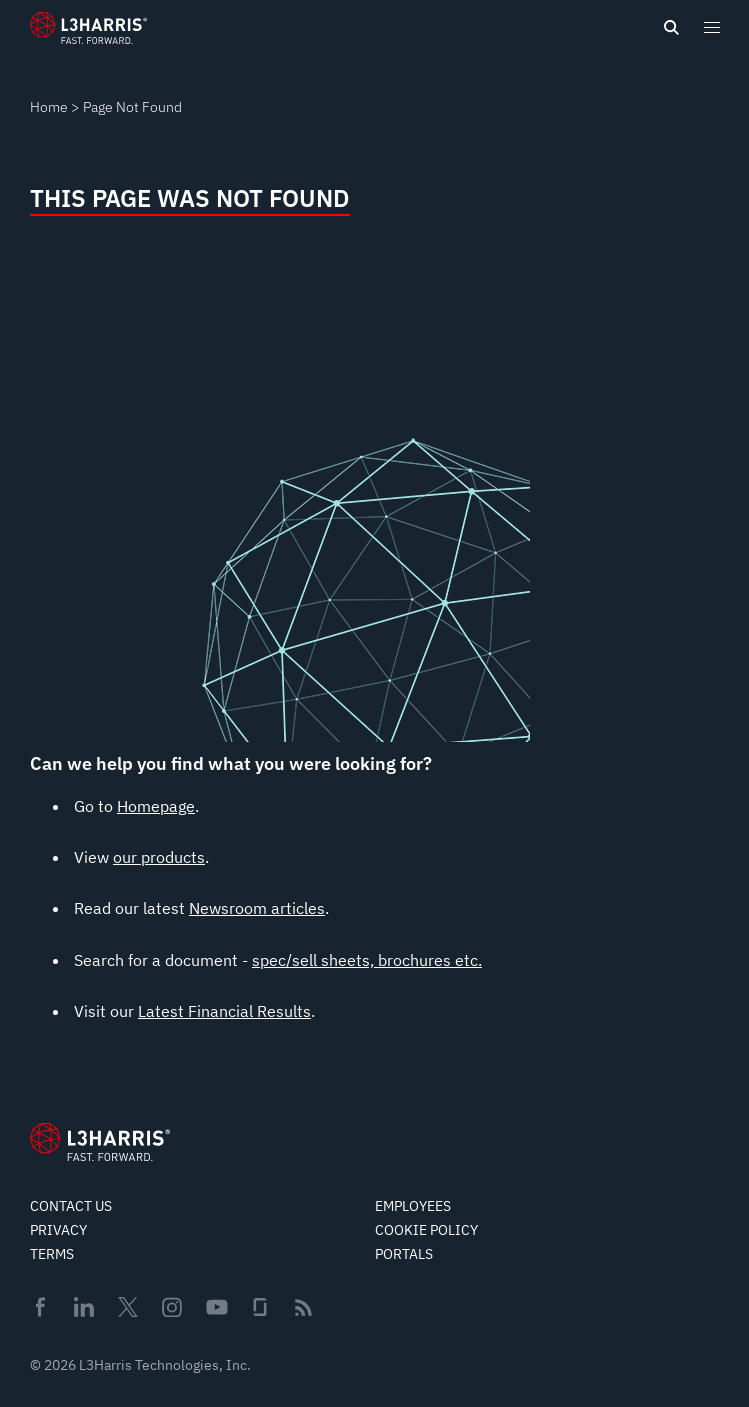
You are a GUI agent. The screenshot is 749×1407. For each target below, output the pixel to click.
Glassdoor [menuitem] (260, 1307)
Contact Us (71, 1206)
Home (49, 107)
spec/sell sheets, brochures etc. (367, 960)
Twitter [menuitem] (128, 1307)
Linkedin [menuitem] (84, 1307)
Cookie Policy (426, 1230)
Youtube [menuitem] (216, 1307)
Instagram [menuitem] (172, 1307)
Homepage (156, 806)
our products (159, 857)
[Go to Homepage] (100, 1142)
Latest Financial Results (224, 1011)
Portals (404, 1254)
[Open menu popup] (711, 27)
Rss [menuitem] (303, 1307)
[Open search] (671, 28)
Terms (52, 1254)
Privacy (58, 1230)
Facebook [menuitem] (40, 1307)
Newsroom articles (257, 908)
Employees (413, 1206)
